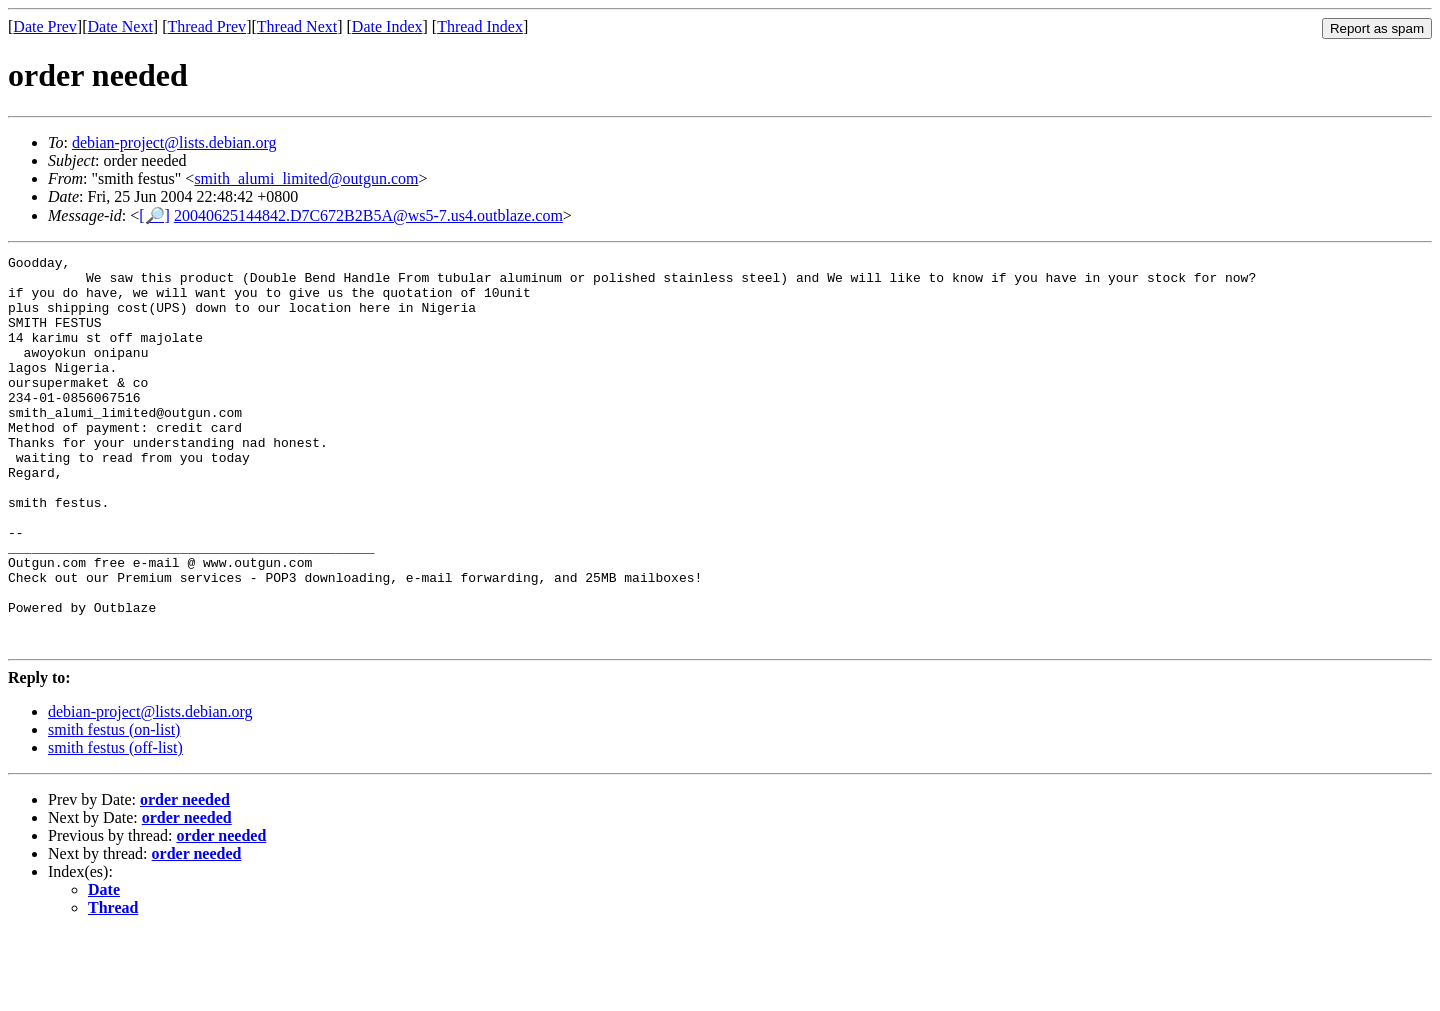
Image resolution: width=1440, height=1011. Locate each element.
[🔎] (154, 215)
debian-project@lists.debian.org (174, 142)
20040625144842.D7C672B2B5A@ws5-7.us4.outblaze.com (368, 215)
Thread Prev (206, 26)
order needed (185, 877)
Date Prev (45, 26)
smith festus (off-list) (115, 825)
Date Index (387, 26)
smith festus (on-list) (114, 807)
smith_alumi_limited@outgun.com (306, 178)
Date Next (120, 26)
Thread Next (297, 26)
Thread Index (480, 26)
